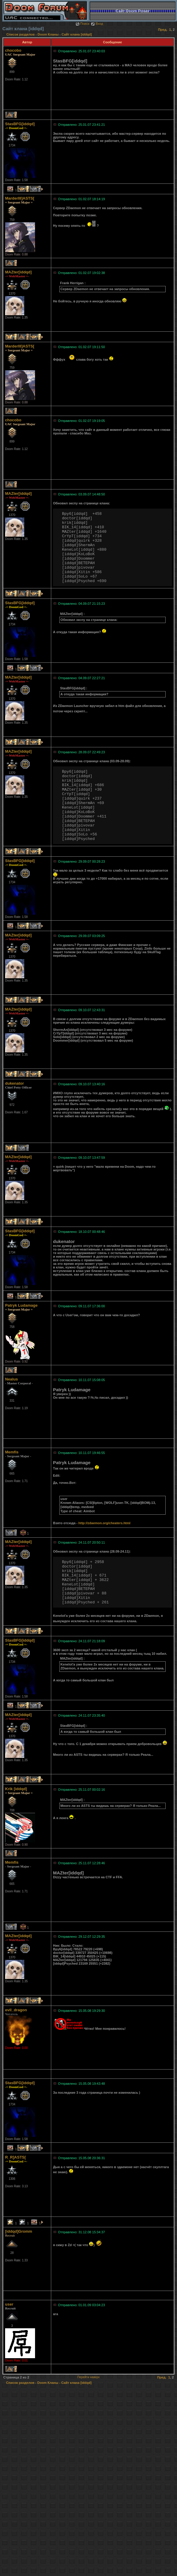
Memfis (12, 1452)
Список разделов (21, 34)
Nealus (11, 1379)
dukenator (14, 1083)
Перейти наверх (88, 2377)
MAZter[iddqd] (18, 272)
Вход (97, 23)
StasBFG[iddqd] (20, 124)
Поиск (82, 23)
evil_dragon (16, 2010)
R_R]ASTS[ (15, 2157)
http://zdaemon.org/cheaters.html (104, 1523)
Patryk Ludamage (21, 1305)
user (9, 2304)
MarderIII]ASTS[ (19, 198)
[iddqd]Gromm (18, 2231)
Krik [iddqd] (16, 1789)
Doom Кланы (48, 34)
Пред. (162, 29)
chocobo (13, 50)
